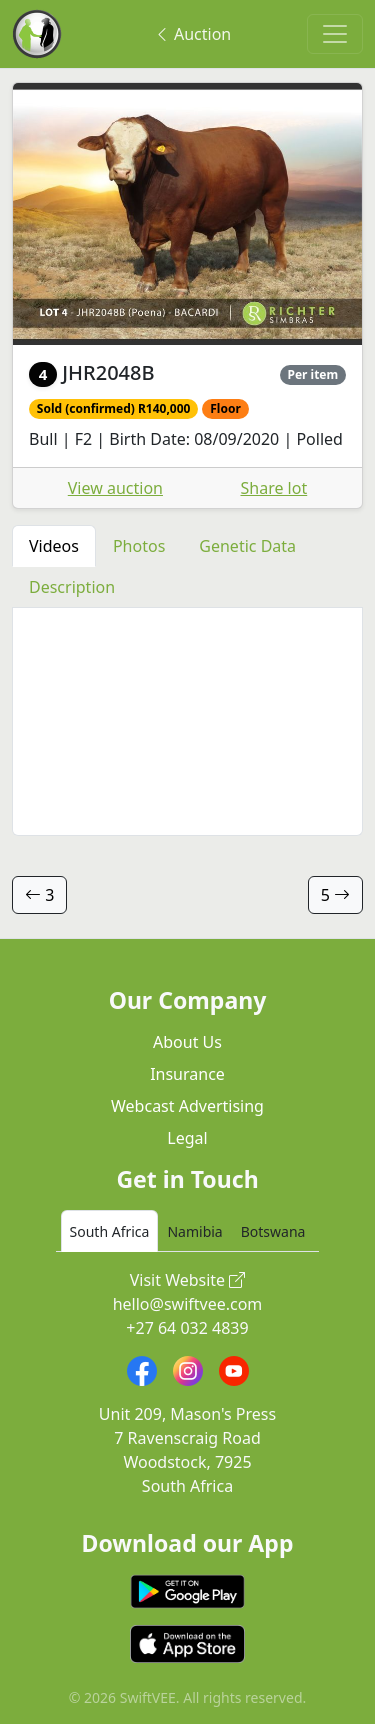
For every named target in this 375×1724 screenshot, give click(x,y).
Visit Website (188, 1280)
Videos (54, 546)
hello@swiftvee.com (188, 1304)
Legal (187, 1138)
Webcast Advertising (187, 1106)
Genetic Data (247, 546)
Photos (139, 546)
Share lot (274, 488)
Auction (192, 34)
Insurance (187, 1074)
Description (72, 587)
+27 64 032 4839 (187, 1328)
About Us (187, 1042)
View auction (115, 488)
